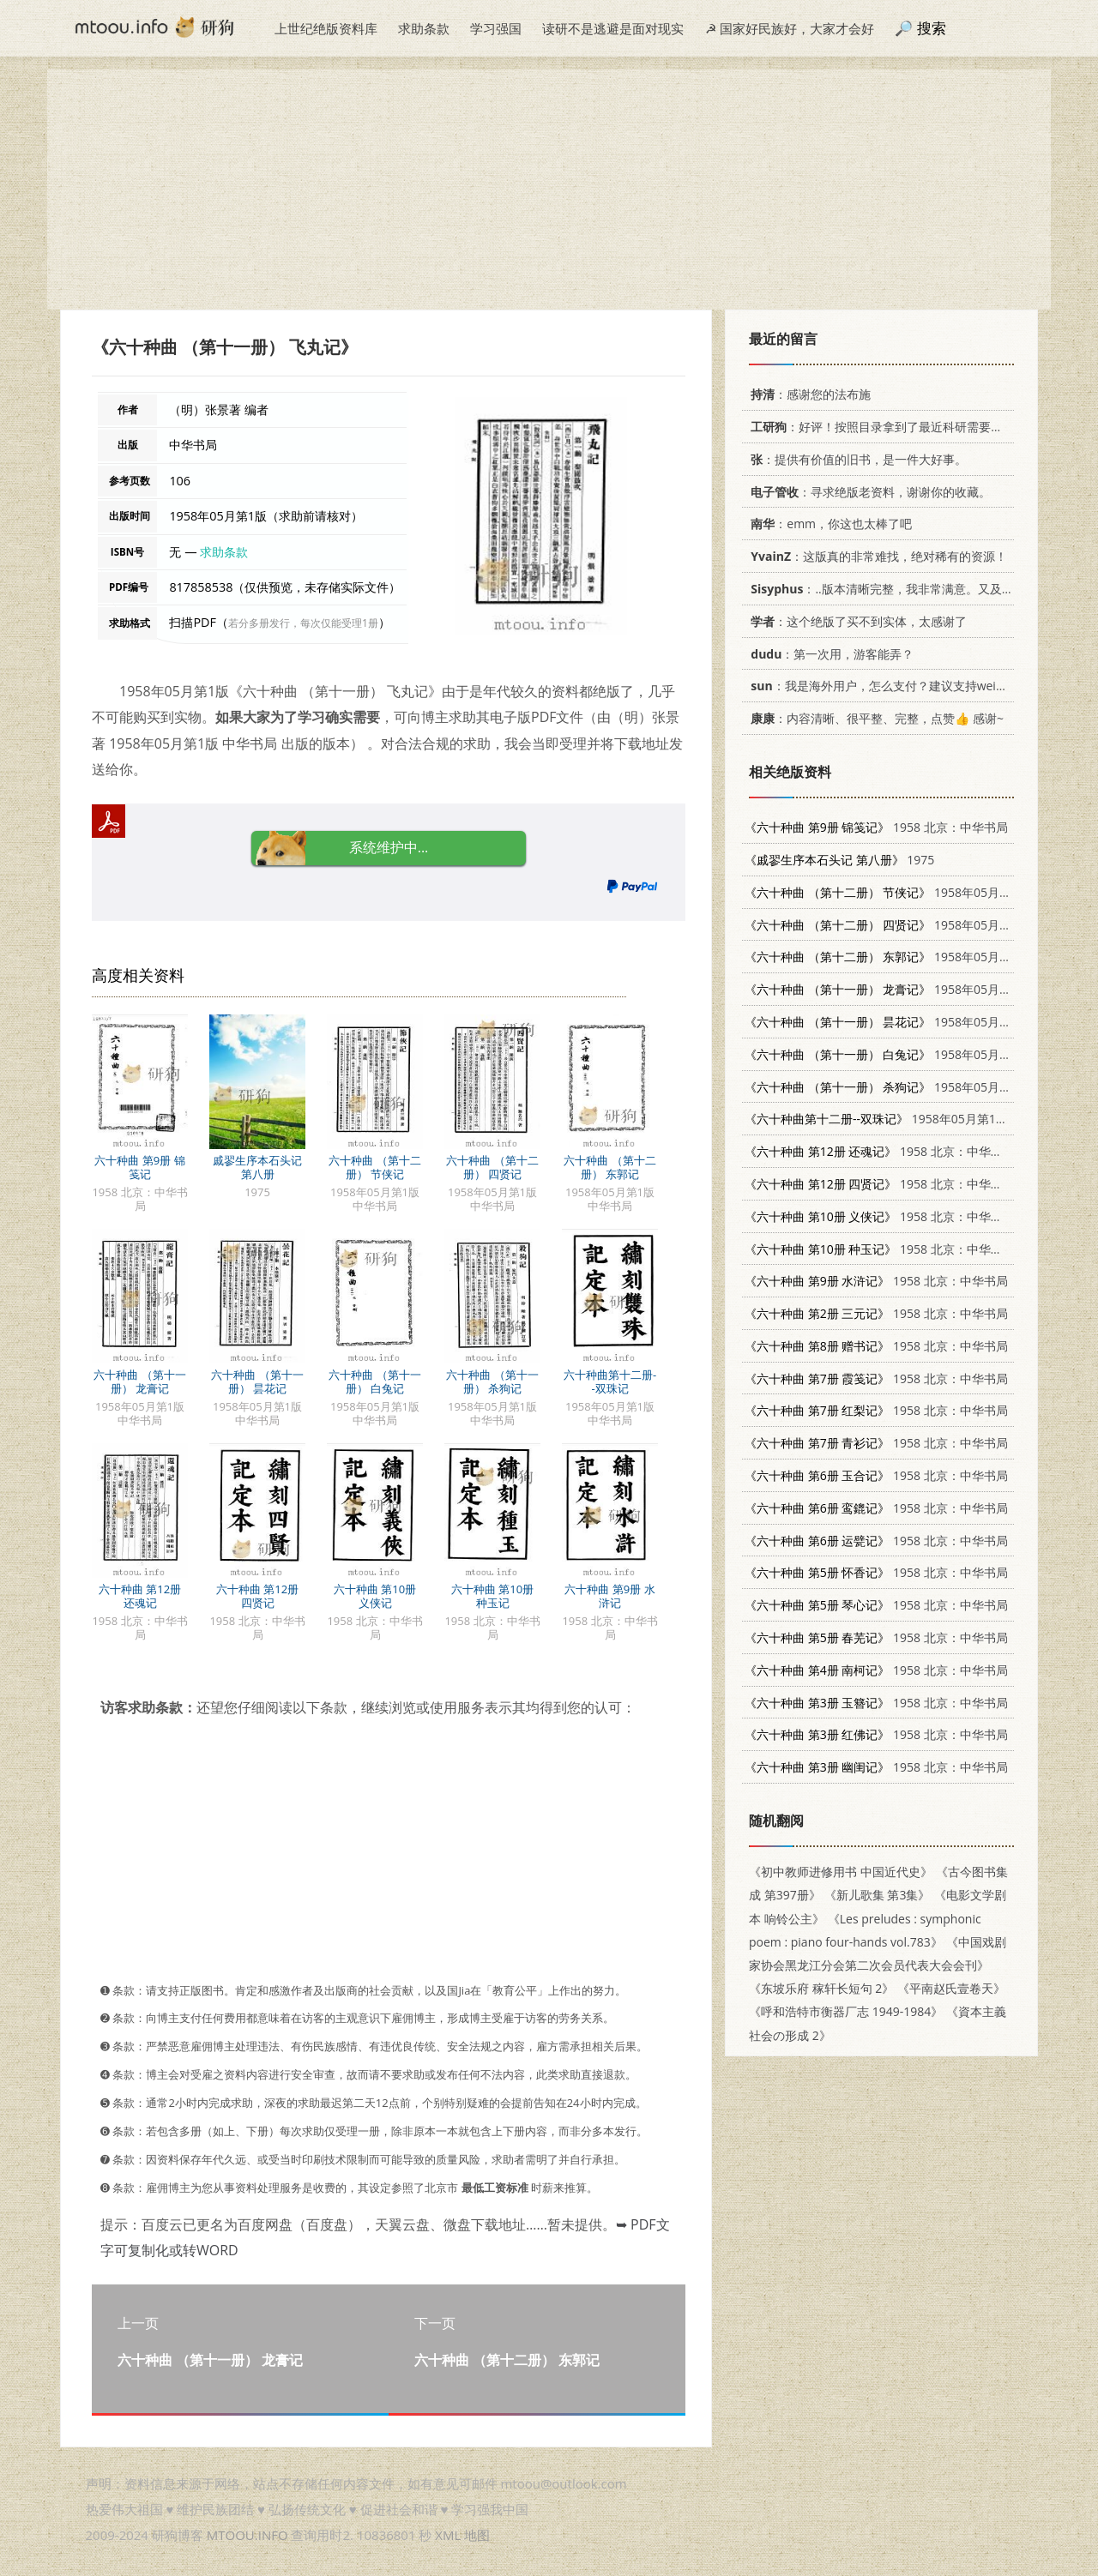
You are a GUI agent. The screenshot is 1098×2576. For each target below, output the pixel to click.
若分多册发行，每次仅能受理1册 (303, 623)
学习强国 (496, 28)
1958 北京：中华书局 (876, 827)
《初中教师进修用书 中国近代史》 (840, 1871)
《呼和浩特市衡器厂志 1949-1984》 (846, 2011)
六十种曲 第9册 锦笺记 (139, 1167)
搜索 (931, 28)
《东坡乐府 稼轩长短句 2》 (821, 1988)
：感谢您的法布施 (808, 394)
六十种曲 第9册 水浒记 (609, 1595)
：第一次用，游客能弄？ (829, 654)
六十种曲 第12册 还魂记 (140, 1595)
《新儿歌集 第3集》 (877, 1895)
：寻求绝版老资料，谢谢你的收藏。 (868, 492)
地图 (477, 2534)
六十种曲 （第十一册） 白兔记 (374, 1381)
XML (448, 2534)
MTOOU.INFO (247, 2534)
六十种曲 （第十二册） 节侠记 (374, 1167)
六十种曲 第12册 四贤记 (257, 1595)
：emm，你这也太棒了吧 (828, 523)
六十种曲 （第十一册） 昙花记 (257, 1381)
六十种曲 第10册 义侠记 (375, 1595)
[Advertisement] (549, 189)
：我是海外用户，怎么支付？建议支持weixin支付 (890, 685)
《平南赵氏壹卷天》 (951, 1988)
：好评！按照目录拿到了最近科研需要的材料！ (892, 426)
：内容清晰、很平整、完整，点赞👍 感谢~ (874, 718)
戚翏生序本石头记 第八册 (257, 1167)
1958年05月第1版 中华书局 (913, 892)
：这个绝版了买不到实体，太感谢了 (856, 621)
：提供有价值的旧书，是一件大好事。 (856, 459)
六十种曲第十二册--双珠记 (610, 1381)
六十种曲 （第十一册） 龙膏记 (139, 1381)
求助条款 (423, 28)
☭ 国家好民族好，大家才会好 (789, 28)
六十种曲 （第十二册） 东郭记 (609, 1167)
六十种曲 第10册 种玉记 (492, 1595)
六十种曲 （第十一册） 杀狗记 (492, 1381)
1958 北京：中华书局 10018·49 (907, 1151)
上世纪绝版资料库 (325, 28)
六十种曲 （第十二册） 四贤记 (492, 1167)
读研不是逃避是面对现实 (613, 28)
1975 (839, 860)
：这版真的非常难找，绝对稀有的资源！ (876, 556)
